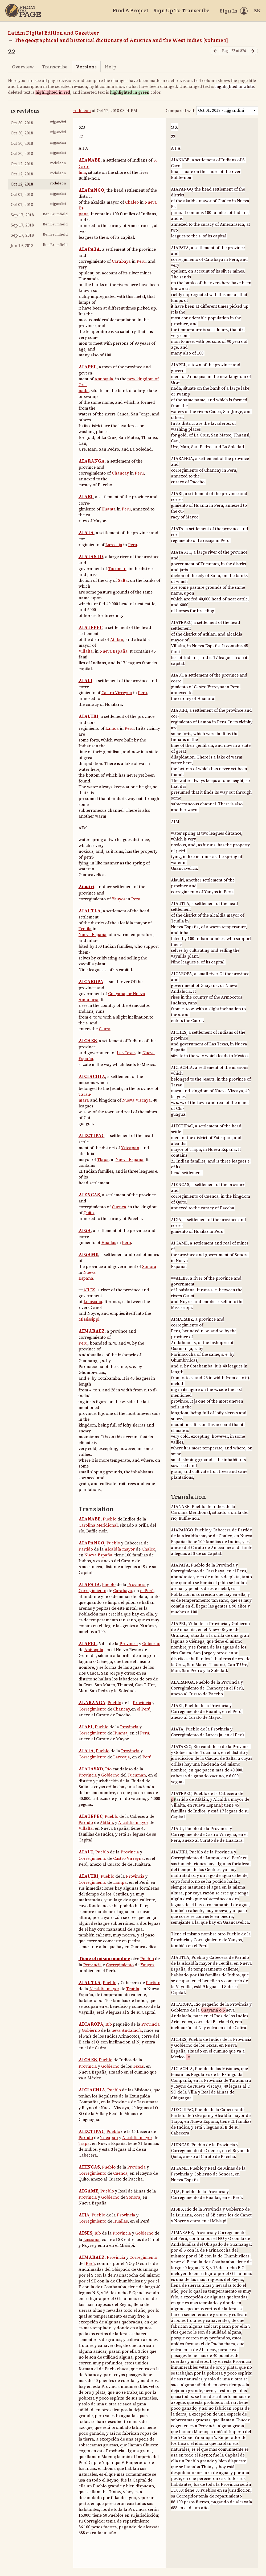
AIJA (84, 2215)
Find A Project (130, 10)
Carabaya (121, 261)
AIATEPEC (91, 627)
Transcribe (55, 67)
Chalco (148, 1549)
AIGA (85, 1231)
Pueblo (109, 1519)
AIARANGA (92, 461)
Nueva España (114, 651)
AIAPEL (88, 367)
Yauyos (118, 899)
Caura (105, 1029)
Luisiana (91, 2239)
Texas (138, 2066)
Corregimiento (92, 1590)
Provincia (136, 1584)
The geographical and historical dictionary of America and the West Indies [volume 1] (121, 40)
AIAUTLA (90, 911)
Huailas (108, 1242)
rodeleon (82, 110)
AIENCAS (89, 1195)
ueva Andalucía (127, 2030)
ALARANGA (92, 1703)
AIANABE (90, 160)
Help (110, 67)
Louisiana (93, 1301)
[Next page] (253, 51)
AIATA (86, 533)
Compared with (180, 111)
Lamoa (112, 728)
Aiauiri (86, 887)
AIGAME (88, 1255)
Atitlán (106, 1822)
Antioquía (93, 1649)
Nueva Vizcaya (136, 1100)
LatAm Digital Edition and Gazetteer (53, 32)
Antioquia (104, 379)
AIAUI (86, 1852)
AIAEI (86, 1727)
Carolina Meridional (98, 1525)
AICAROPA (91, 982)
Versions (86, 67)
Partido (86, 1549)
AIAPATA (89, 249)
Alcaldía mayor (120, 1549)
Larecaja (113, 544)
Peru (141, 261)
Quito (89, 1212)
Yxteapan (130, 1148)
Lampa (120, 1882)
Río (108, 1769)
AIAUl (85, 681)
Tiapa (84, 2143)
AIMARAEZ (92, 1331)
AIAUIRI (89, 716)
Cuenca (119, 1207)
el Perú (147, 1590)
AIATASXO (91, 1769)
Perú (144, 1733)
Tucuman (117, 568)
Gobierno (151, 1643)
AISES (85, 2233)
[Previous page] (215, 51)
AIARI (86, 497)
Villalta (86, 651)
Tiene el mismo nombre (104, 1959)
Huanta (108, 509)
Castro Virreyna (116, 692)
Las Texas (126, 1053)
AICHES (88, 1041)
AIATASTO (91, 557)
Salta (123, 580)
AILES (89, 1290)
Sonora (149, 1266)
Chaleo (132, 202)
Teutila (85, 929)
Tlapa (103, 1159)
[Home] (23, 10)
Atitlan (116, 639)
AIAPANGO (91, 190)
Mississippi (89, 1319)
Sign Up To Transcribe (181, 10)
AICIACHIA (92, 1076)
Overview (23, 67)
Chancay (120, 473)
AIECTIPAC (91, 1136)
